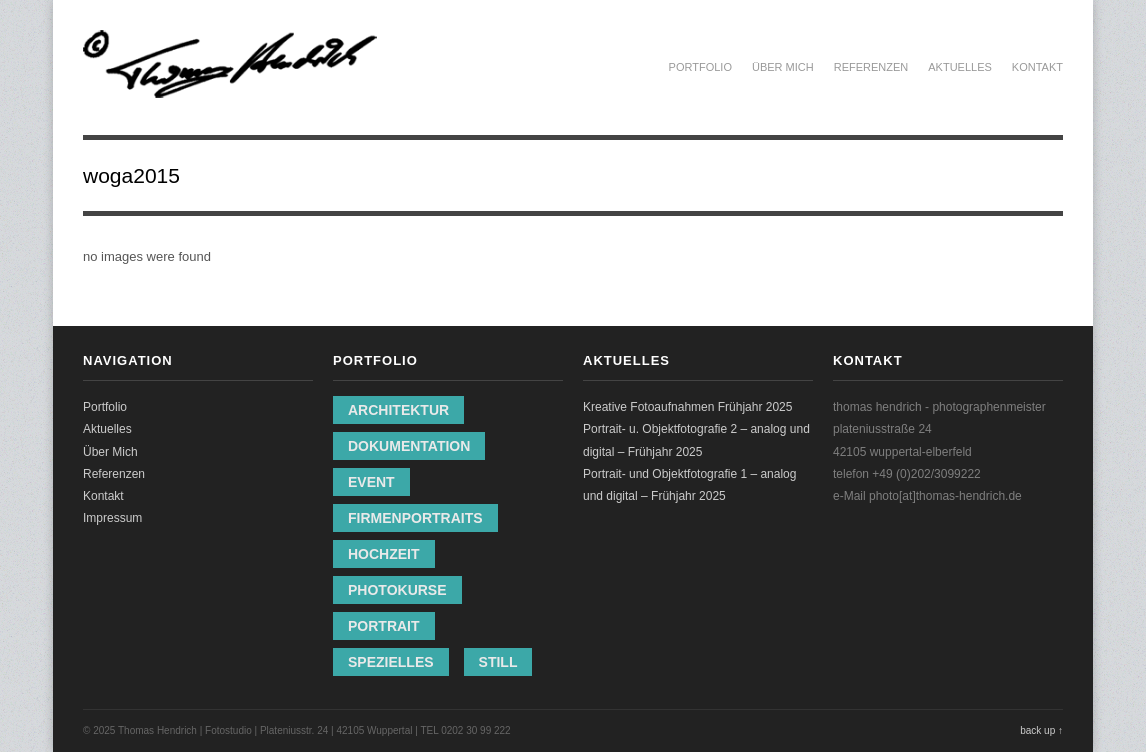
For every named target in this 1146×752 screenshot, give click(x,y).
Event (371, 482)
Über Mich (783, 67)
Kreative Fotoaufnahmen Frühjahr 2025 (687, 407)
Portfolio (700, 67)
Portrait (384, 626)
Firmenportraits (415, 518)
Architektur (398, 410)
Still (498, 662)
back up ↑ (1041, 730)
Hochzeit (384, 554)
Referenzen (871, 67)
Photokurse (397, 590)
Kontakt (1037, 67)
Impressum (112, 518)
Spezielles (391, 662)
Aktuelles (960, 67)
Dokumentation (409, 446)
